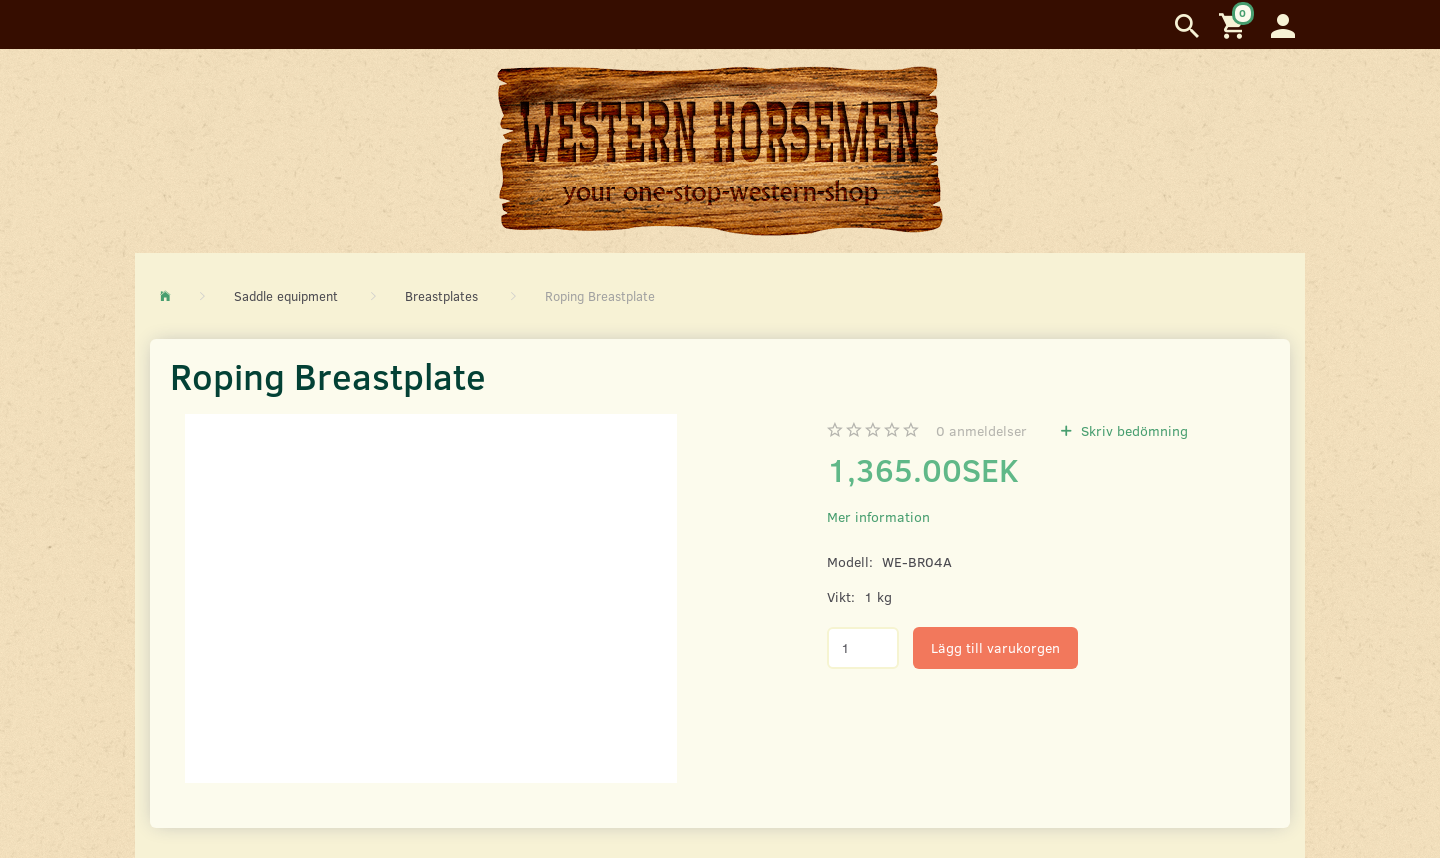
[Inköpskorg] (1235, 24)
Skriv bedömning (1132, 430)
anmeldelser (981, 430)
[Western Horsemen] (720, 150)
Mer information (878, 516)
